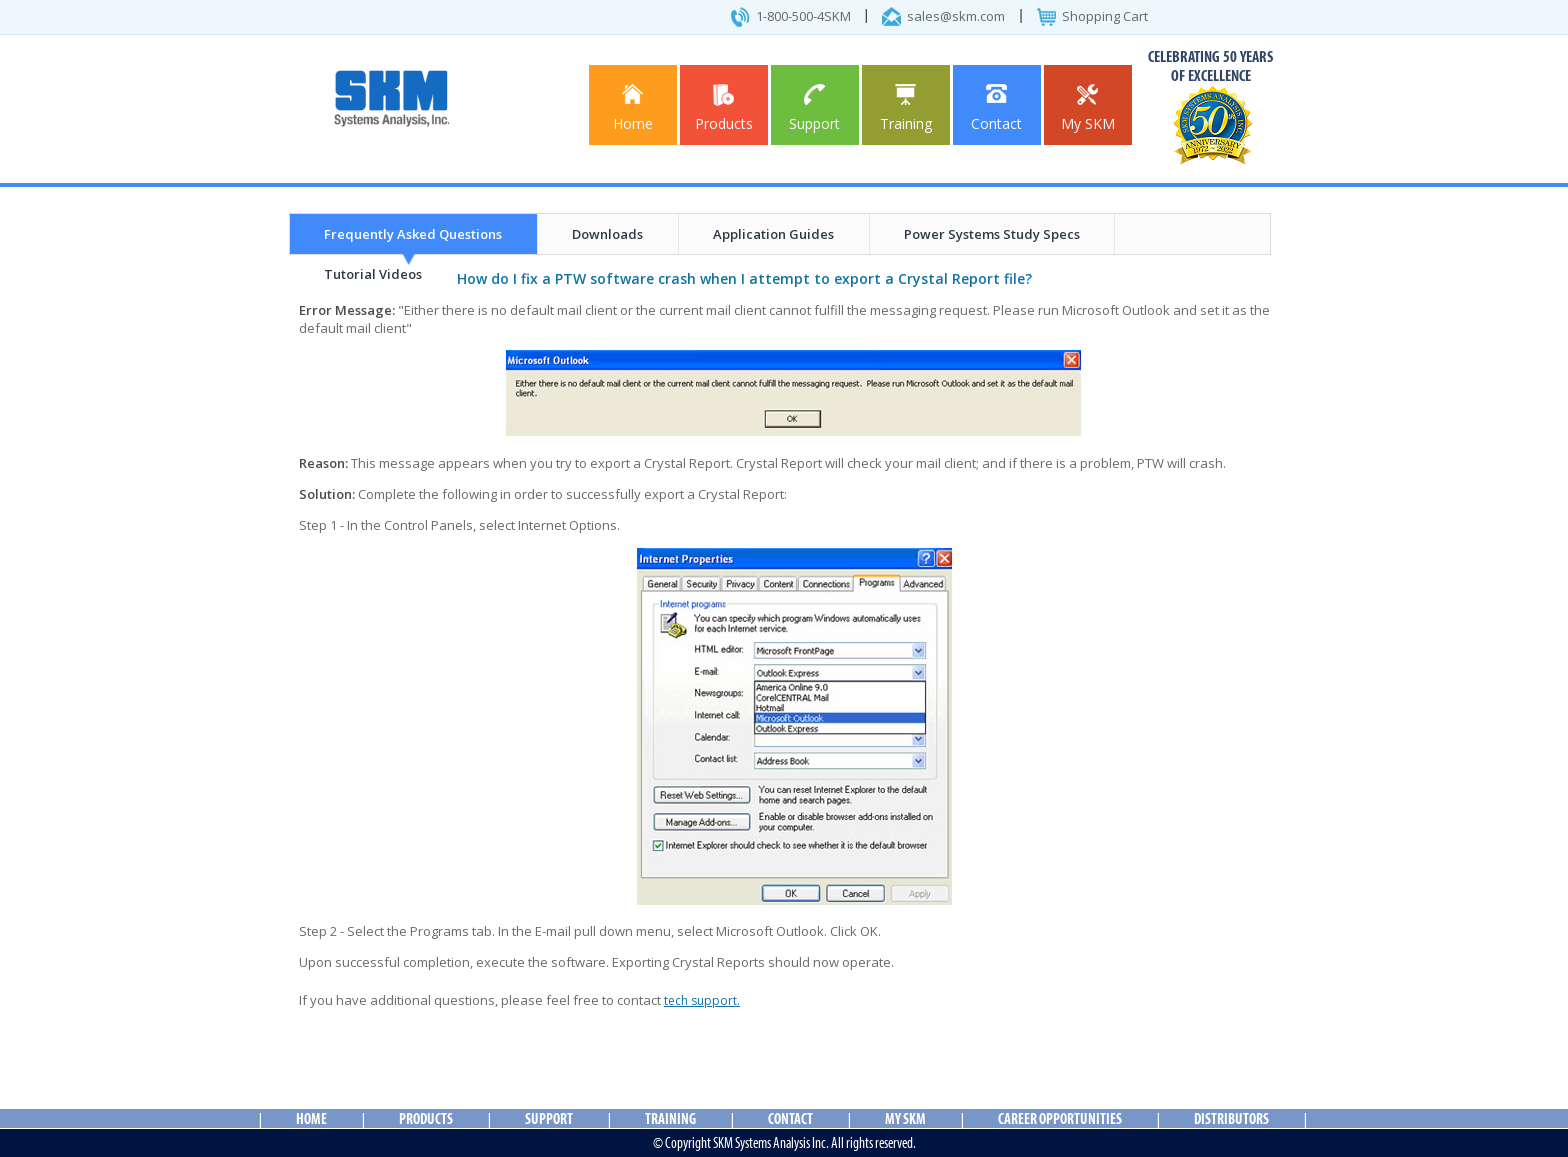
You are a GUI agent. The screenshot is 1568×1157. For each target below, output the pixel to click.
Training (906, 108)
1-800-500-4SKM (803, 16)
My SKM (1088, 108)
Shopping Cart (1105, 16)
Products (724, 108)
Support (814, 108)
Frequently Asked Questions (413, 234)
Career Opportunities (1060, 1119)
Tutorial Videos (373, 274)
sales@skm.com (956, 16)
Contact (996, 108)
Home (633, 108)
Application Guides (773, 234)
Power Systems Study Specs (992, 234)
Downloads (607, 234)
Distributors (1231, 1119)
